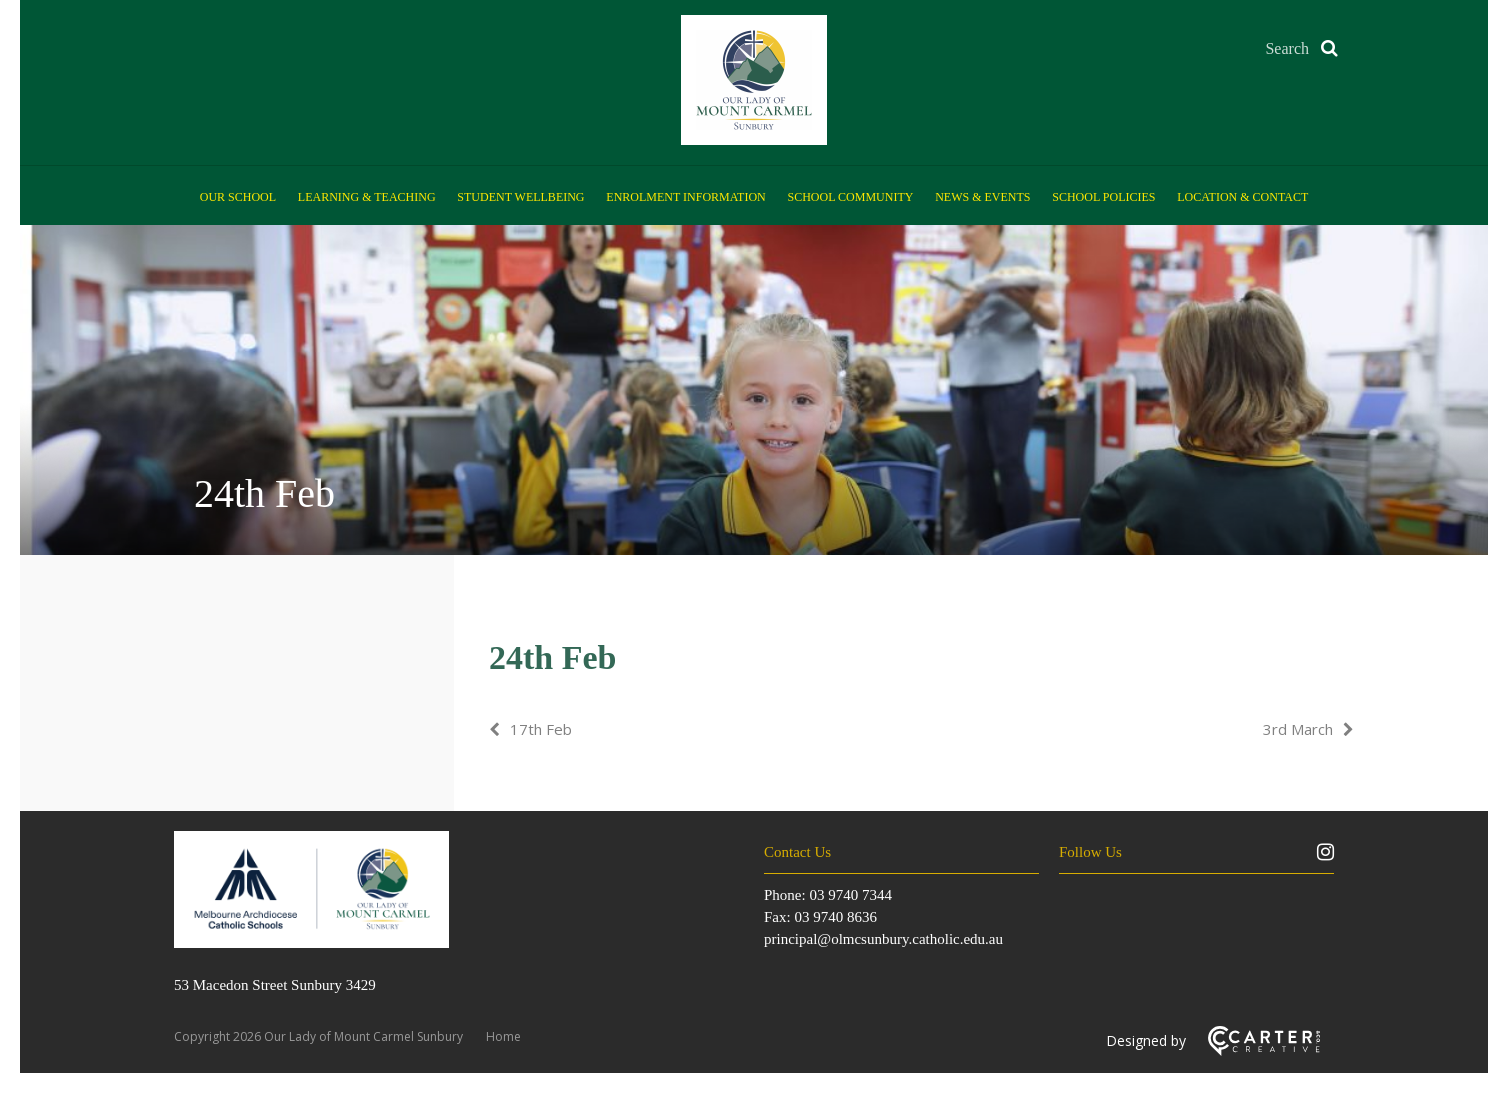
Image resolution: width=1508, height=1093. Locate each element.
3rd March (1298, 729)
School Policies (1103, 197)
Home (503, 1036)
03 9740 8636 (835, 917)
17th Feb (541, 729)
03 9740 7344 (850, 895)
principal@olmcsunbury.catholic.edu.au (883, 939)
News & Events (982, 197)
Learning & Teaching (367, 197)
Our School (238, 197)
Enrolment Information (685, 197)
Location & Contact (1242, 197)
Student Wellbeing (520, 197)
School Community (851, 197)
